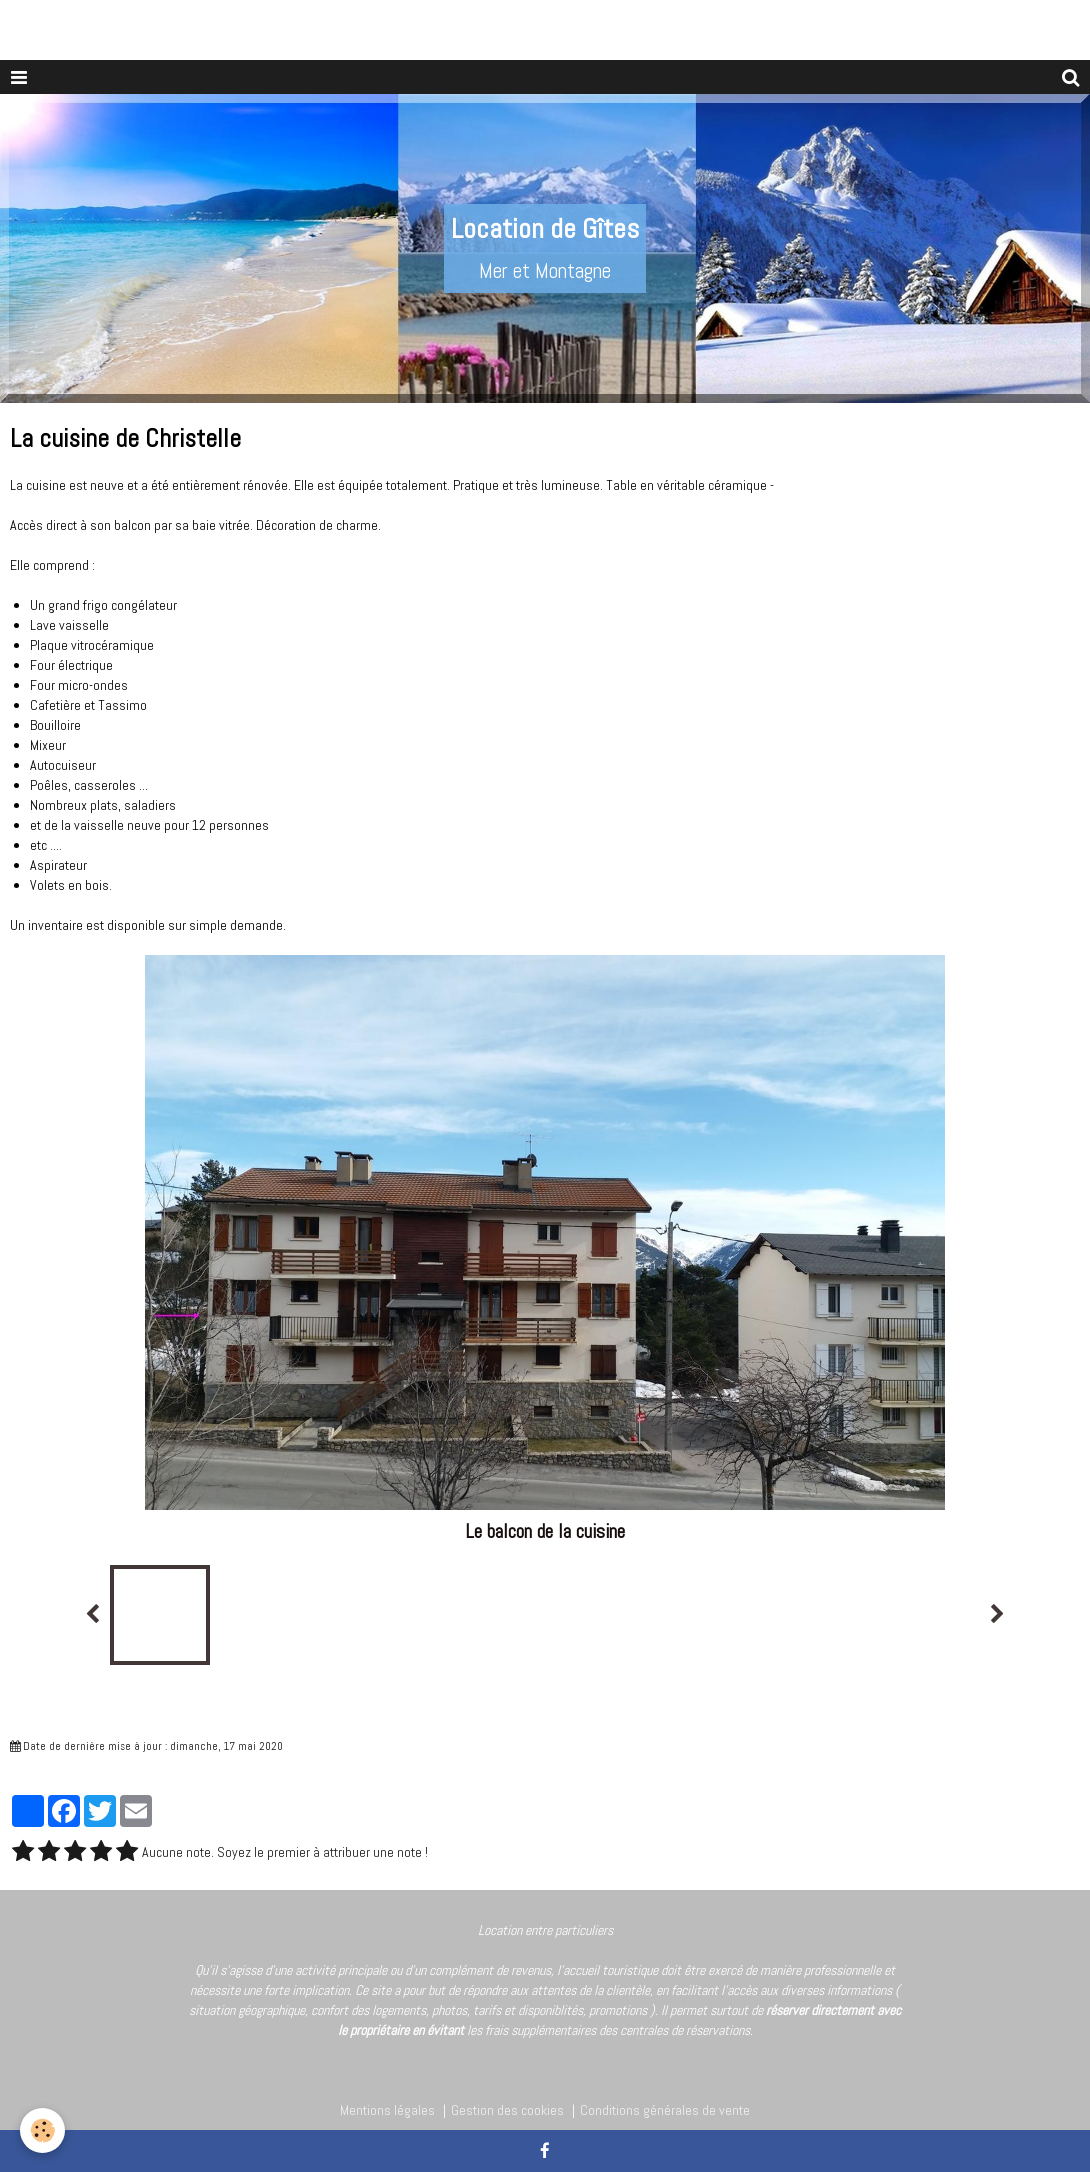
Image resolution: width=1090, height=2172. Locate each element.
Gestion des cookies (507, 2110)
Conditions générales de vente (665, 2110)
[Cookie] (42, 2130)
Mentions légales (387, 2110)
